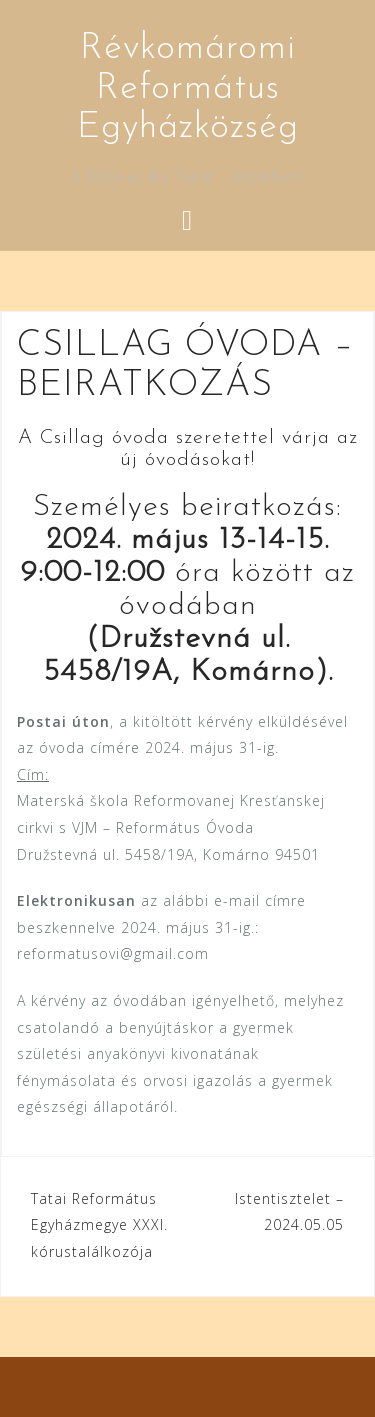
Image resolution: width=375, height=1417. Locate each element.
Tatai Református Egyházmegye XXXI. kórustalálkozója (99, 1225)
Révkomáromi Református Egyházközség (188, 88)
